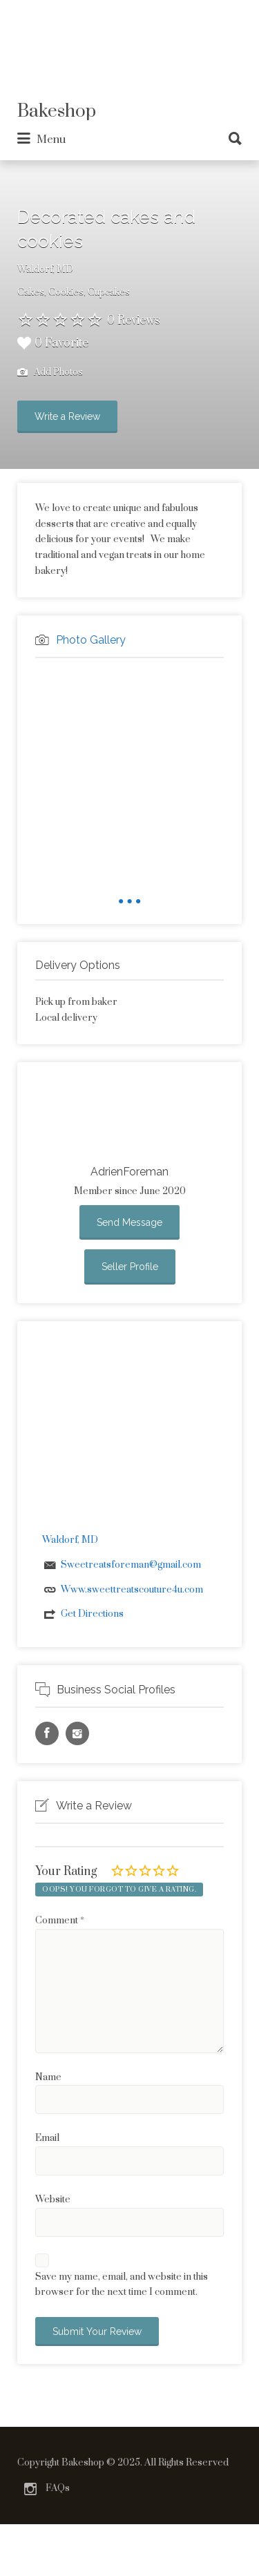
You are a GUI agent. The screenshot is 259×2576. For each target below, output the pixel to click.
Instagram (30, 2489)
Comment (59, 1920)
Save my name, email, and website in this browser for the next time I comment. (121, 2285)
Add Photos (50, 372)
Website (52, 2199)
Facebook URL (47, 1733)
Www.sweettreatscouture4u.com (132, 1590)
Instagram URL (77, 1733)
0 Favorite (52, 343)
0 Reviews (133, 320)
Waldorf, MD (45, 269)
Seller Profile (130, 1266)
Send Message (129, 1222)
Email (47, 2138)
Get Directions (92, 1614)
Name (48, 2077)
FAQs (58, 2488)
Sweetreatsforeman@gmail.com (131, 1565)
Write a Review (67, 416)
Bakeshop (56, 111)
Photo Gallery (91, 639)
